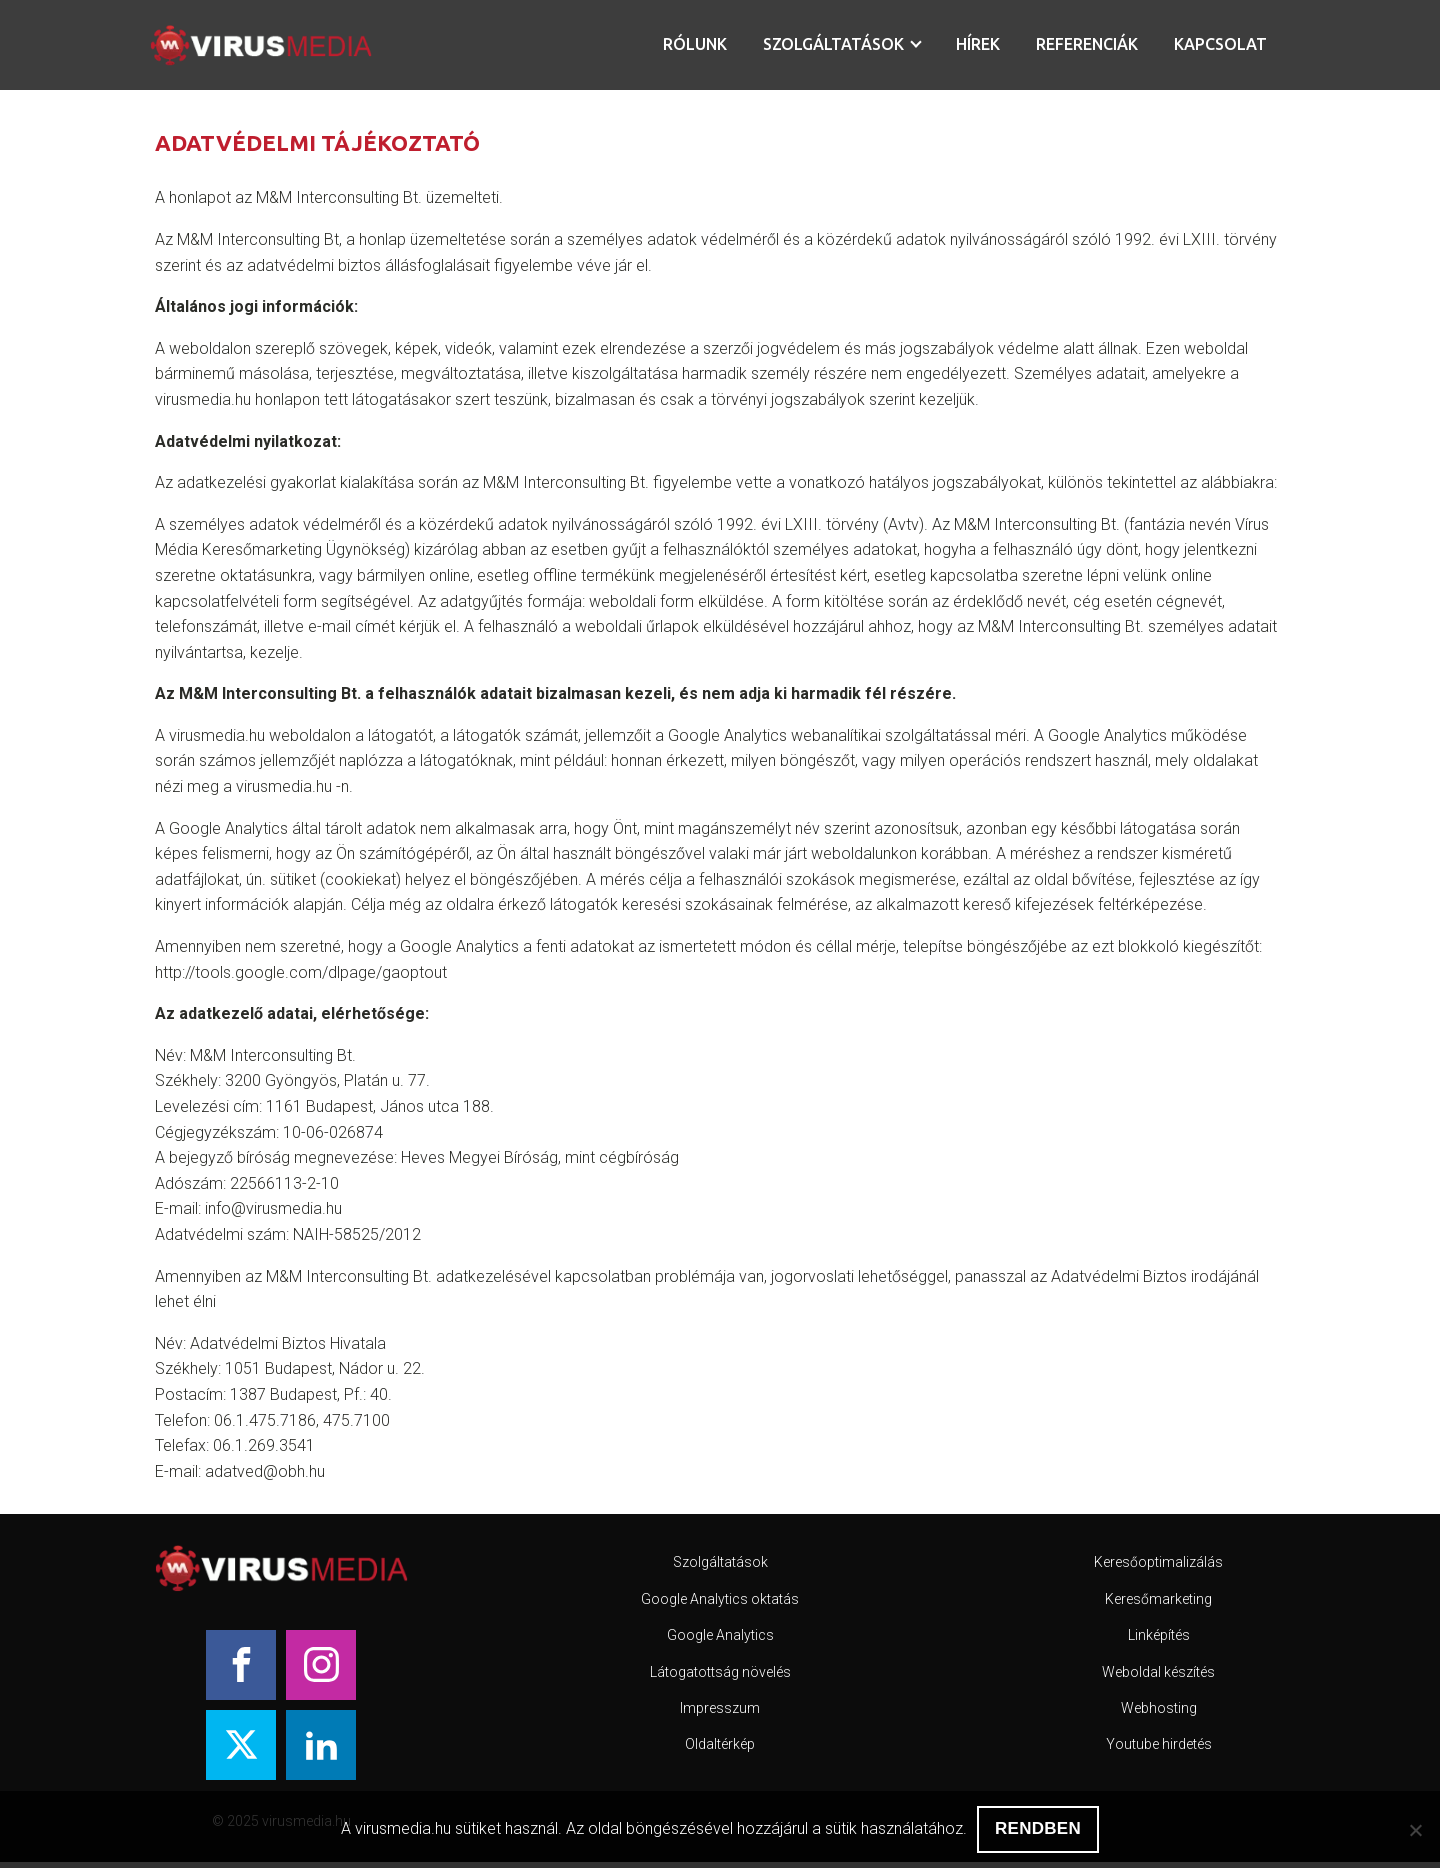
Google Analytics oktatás (720, 1599)
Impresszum (720, 1708)
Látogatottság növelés (720, 1672)
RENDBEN (1038, 1828)
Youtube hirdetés (1159, 1744)
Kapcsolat (1220, 44)
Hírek (978, 44)
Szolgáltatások (833, 44)
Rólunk (695, 44)
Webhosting (1159, 1708)
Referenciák (1087, 44)
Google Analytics (720, 1635)
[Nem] (1415, 1830)
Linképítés (1159, 1635)
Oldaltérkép (720, 1744)
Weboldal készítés (1158, 1672)
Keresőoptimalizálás (1158, 1562)
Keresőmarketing (1158, 1599)
